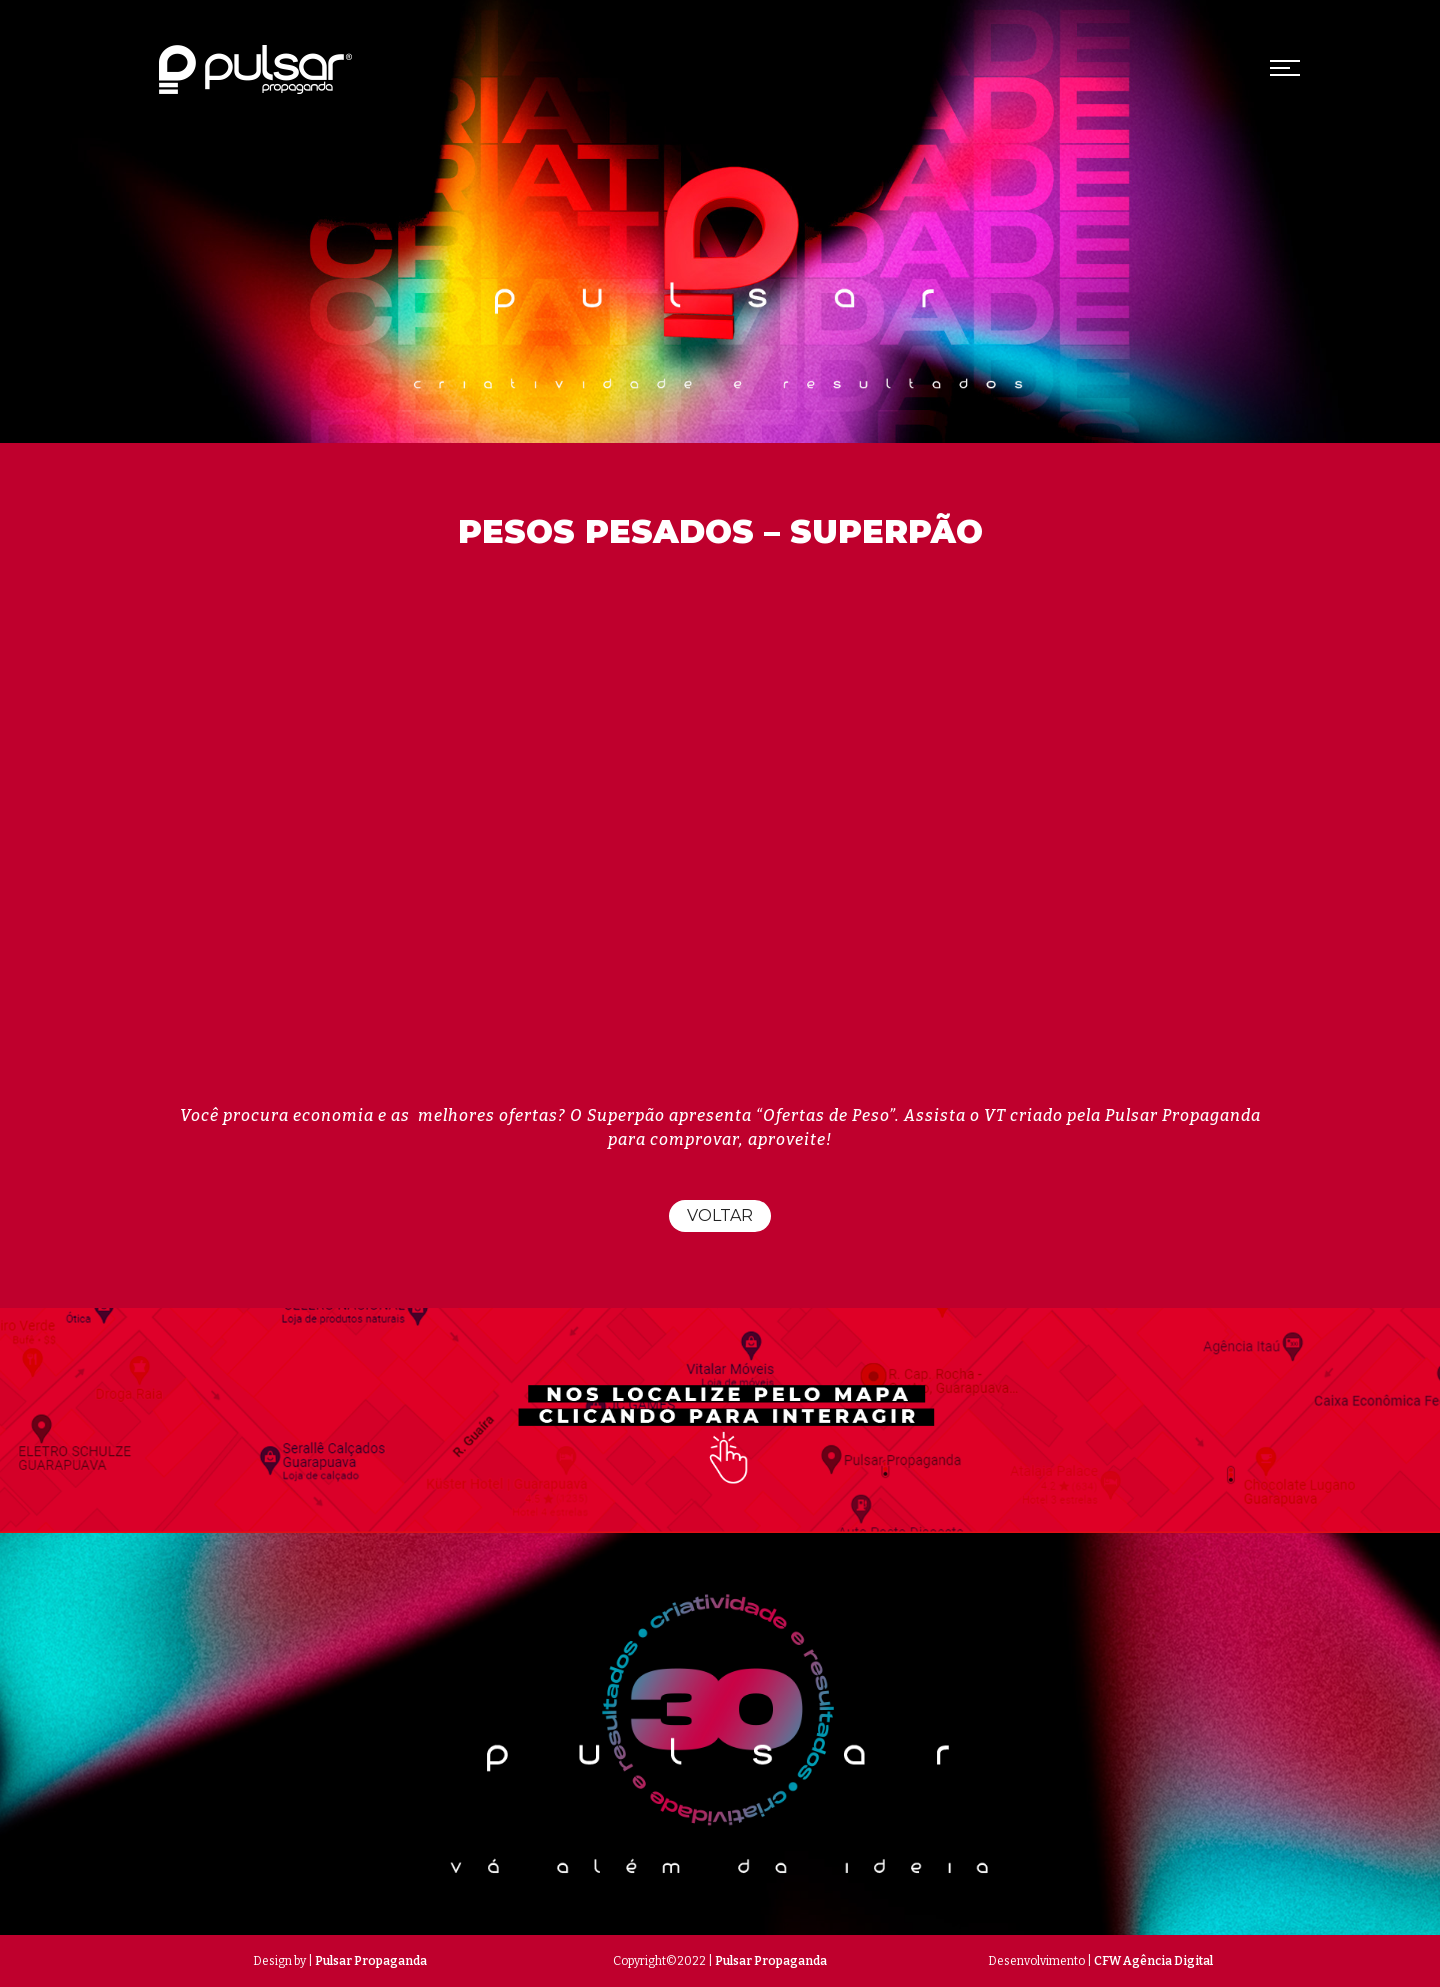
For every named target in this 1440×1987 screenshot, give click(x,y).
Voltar (720, 1215)
